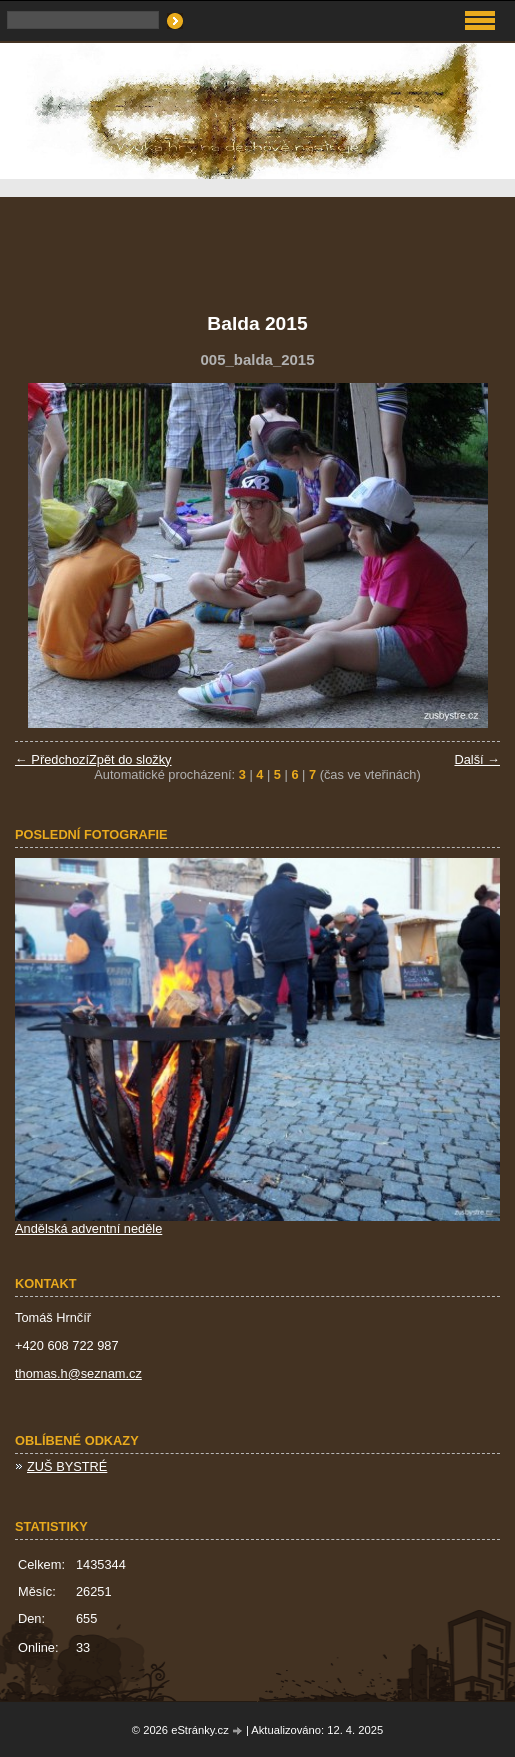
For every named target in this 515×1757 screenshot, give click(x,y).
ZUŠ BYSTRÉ (67, 1466)
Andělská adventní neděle (88, 1228)
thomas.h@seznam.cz (78, 1373)
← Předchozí (52, 759)
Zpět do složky (130, 759)
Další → (477, 759)
